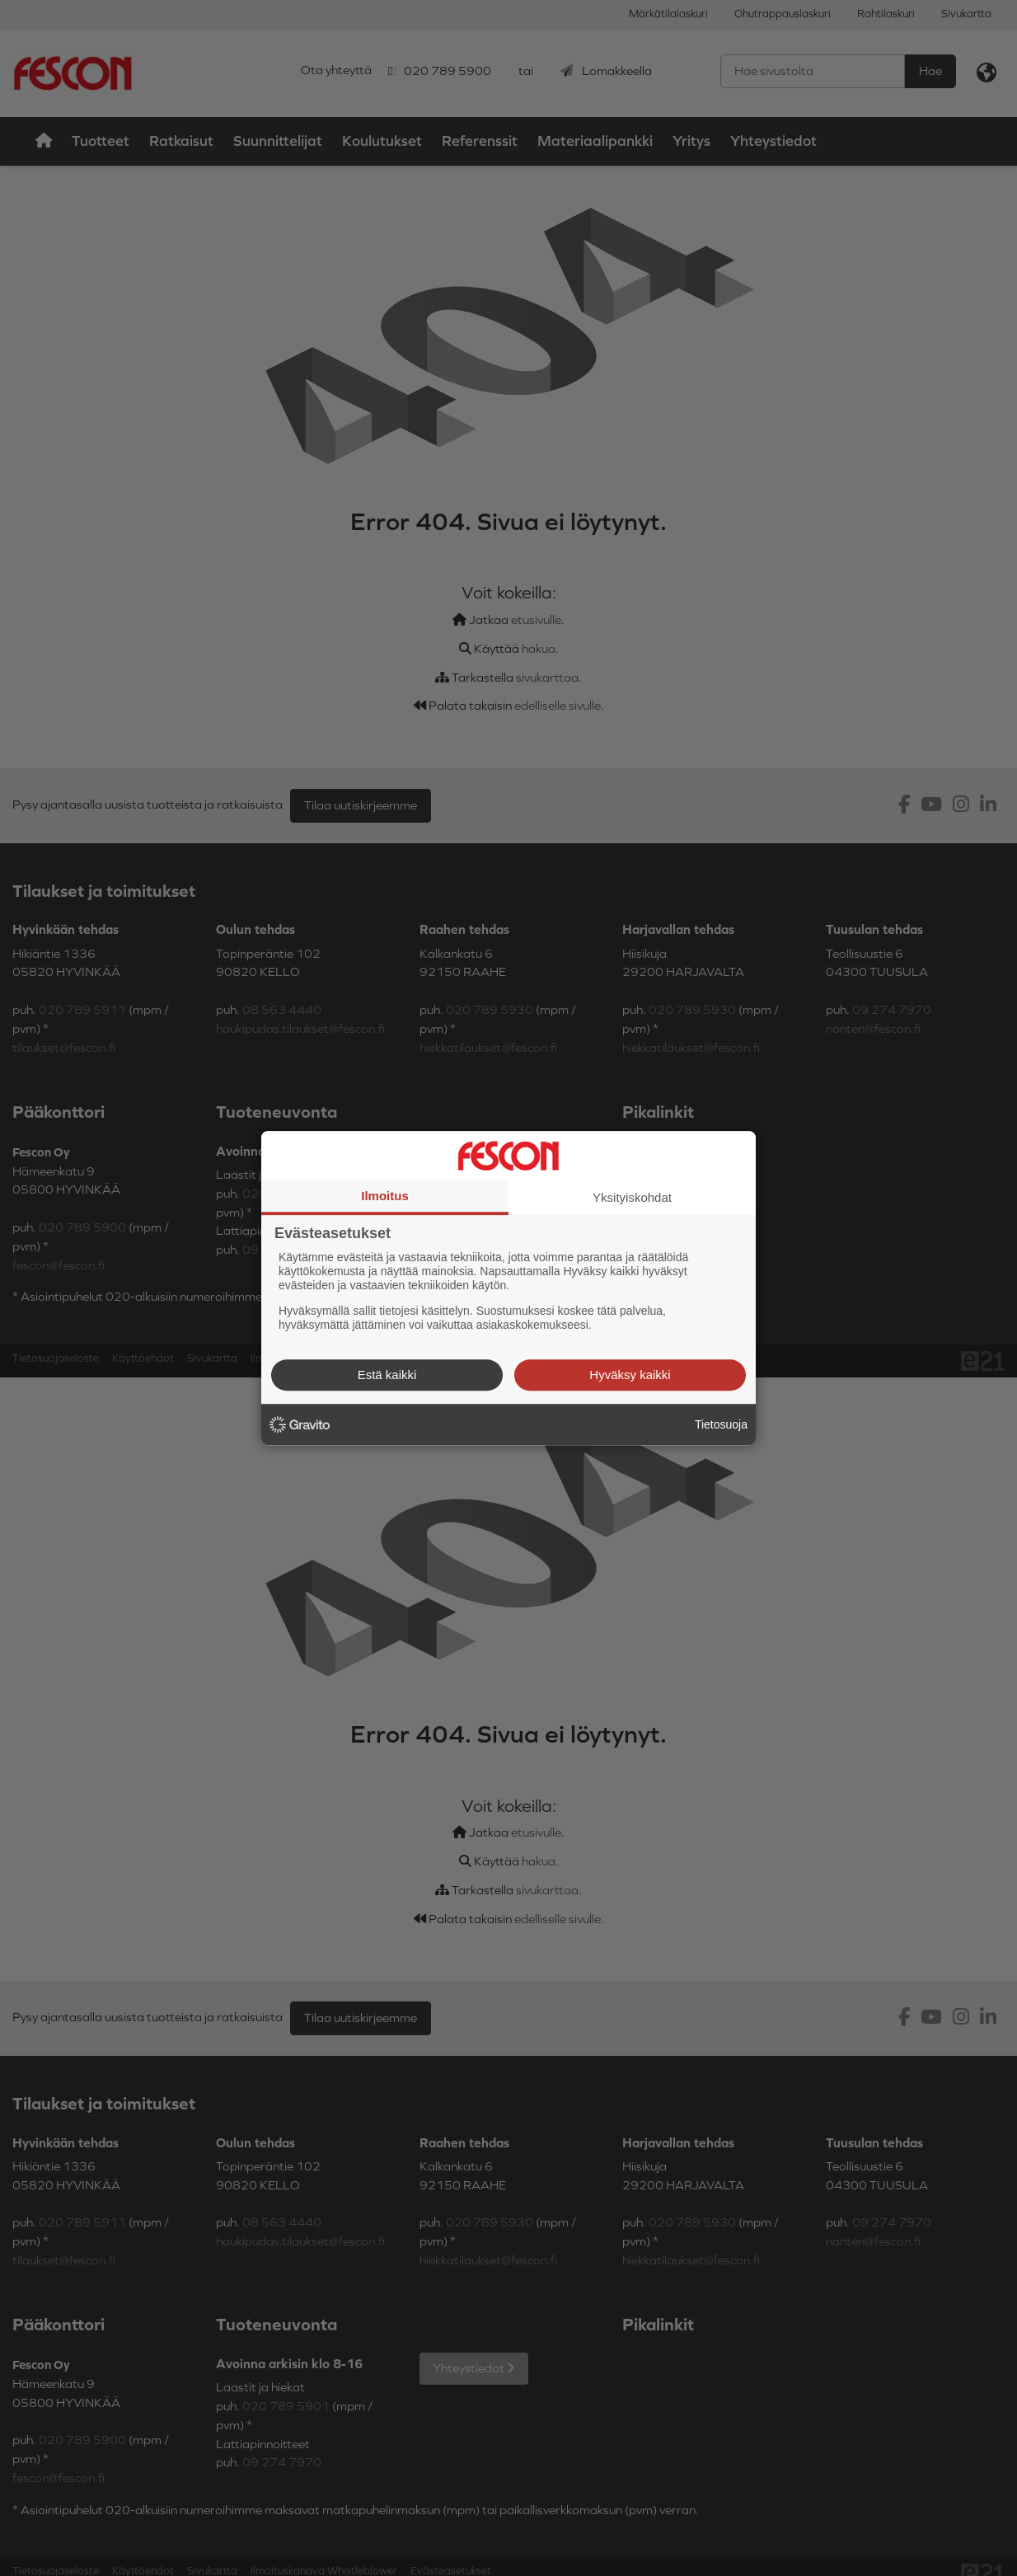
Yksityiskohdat (632, 1197)
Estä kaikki (387, 1375)
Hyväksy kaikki (629, 1375)
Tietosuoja (721, 1424)
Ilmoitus (385, 1196)
